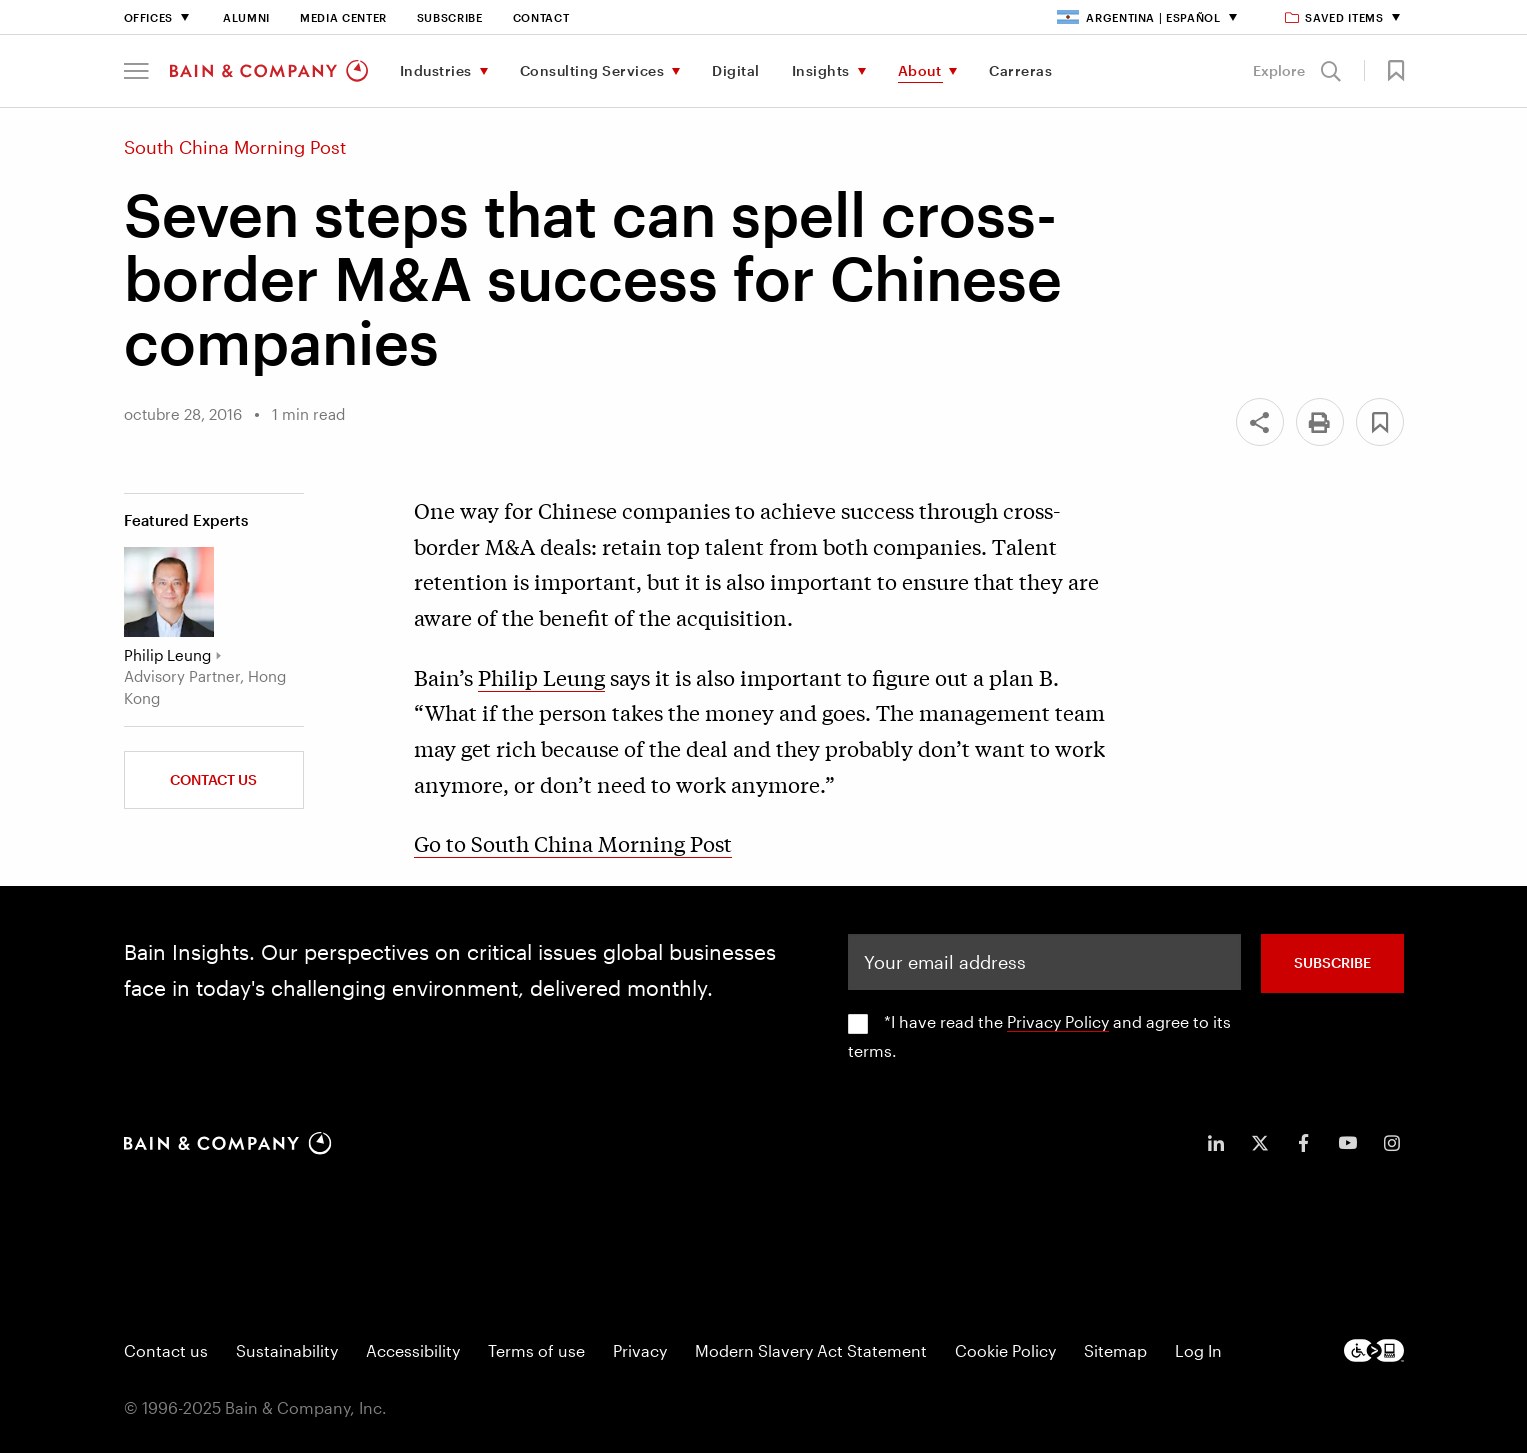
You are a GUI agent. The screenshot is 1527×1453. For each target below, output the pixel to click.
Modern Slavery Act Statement (811, 1350)
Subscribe (450, 17)
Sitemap (1115, 1350)
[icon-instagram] (1392, 1143)
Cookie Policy (1005, 1350)
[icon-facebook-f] (1304, 1143)
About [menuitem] (920, 70)
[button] (136, 71)
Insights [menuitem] (821, 70)
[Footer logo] (1374, 1350)
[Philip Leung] (169, 592)
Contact (541, 17)
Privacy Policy (1058, 1021)
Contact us (166, 1350)
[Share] (1260, 422)
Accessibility (413, 1350)
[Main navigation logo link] (269, 71)
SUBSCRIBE (1332, 962)
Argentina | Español (1139, 17)
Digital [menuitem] (736, 70)
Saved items (1335, 17)
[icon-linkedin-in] (1216, 1143)
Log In (1198, 1350)
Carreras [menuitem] (1020, 70)
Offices (149, 17)
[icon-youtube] (1348, 1143)
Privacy (640, 1350)
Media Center (343, 17)
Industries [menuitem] (436, 70)
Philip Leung (541, 677)
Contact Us (213, 779)
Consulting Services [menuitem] (592, 70)
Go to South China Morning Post (573, 843)
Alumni (246, 17)
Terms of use (536, 1350)
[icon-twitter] (1260, 1143)
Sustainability (287, 1350)
